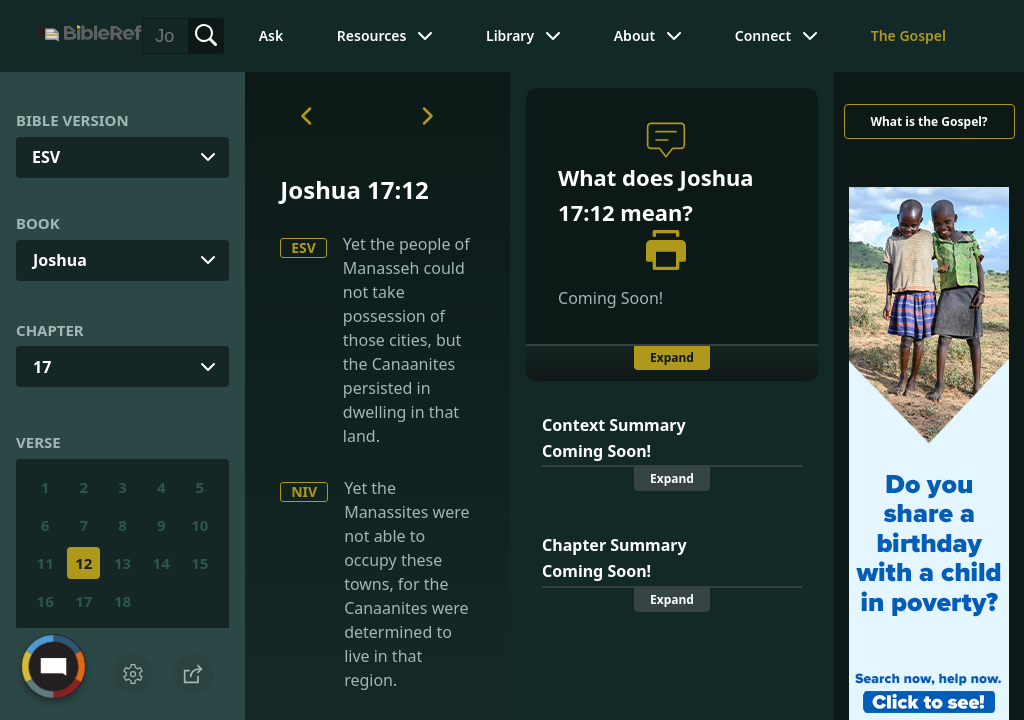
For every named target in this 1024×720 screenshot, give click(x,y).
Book (38, 223)
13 (122, 563)
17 (42, 367)
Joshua (60, 260)
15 (199, 563)
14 (161, 563)
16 (45, 601)
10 (199, 525)
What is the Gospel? (928, 121)
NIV (304, 491)
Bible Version (72, 120)
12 (83, 563)
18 (122, 601)
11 (45, 563)
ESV (303, 247)
